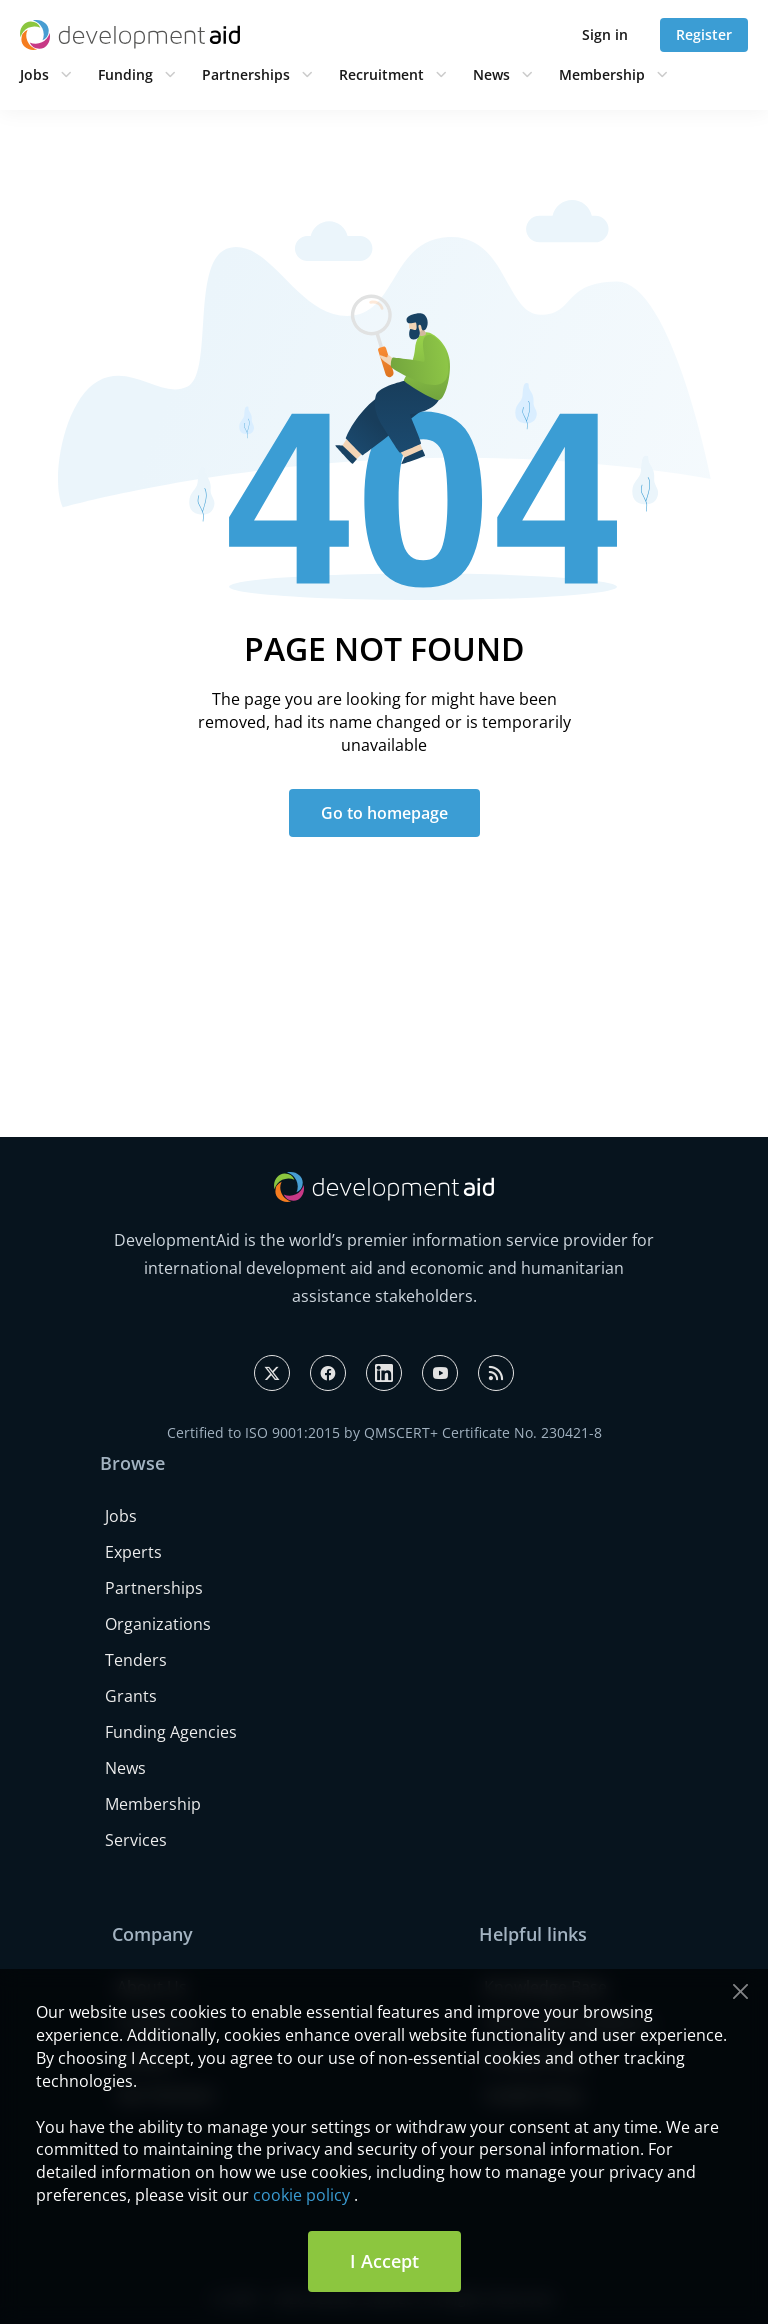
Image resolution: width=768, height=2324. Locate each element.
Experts (133, 1552)
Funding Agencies (171, 1732)
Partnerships (246, 74)
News (491, 74)
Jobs (34, 74)
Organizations (158, 1624)
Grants (131, 1696)
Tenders (136, 1660)
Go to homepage (384, 813)
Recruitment (381, 74)
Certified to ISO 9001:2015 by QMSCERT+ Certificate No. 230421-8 (384, 1432)
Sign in (605, 34)
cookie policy (301, 2195)
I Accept (384, 2261)
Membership (602, 74)
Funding (125, 74)
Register (704, 34)
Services (136, 1840)
